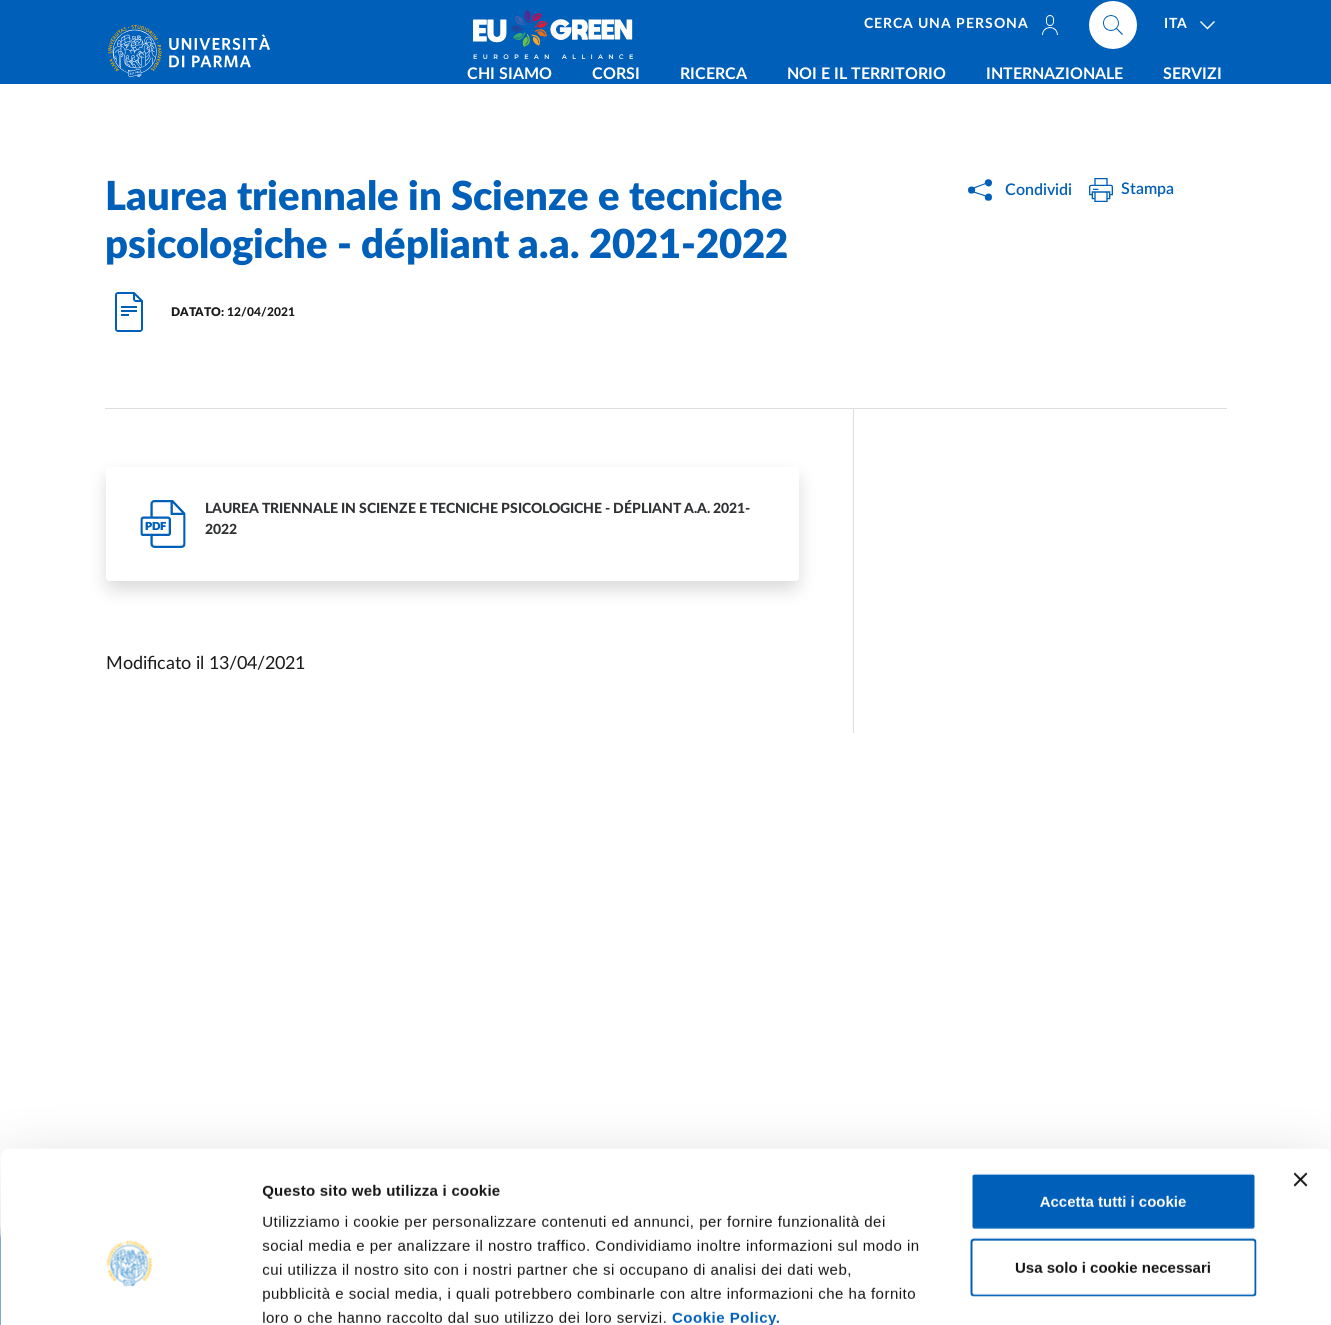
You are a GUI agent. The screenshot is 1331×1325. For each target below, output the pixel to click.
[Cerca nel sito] (1113, 30)
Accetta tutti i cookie (1113, 1088)
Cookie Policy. (726, 1204)
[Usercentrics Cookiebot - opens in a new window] (129, 1286)
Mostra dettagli (1052, 1285)
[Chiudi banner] (1300, 1067)
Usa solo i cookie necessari (1113, 1154)
